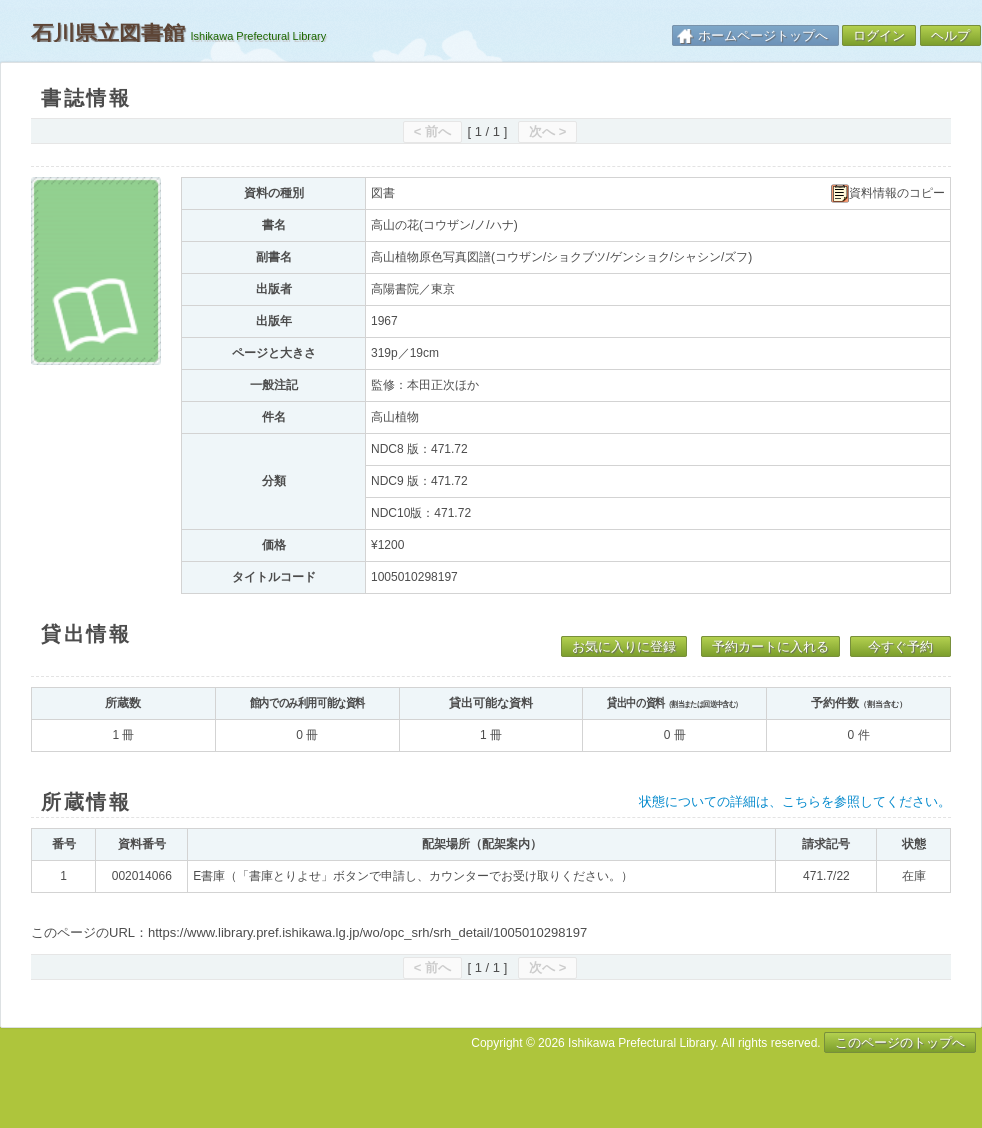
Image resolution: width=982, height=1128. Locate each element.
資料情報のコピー (888, 193)
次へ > (547, 131)
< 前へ (432, 131)
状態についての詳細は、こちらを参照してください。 (795, 801)
